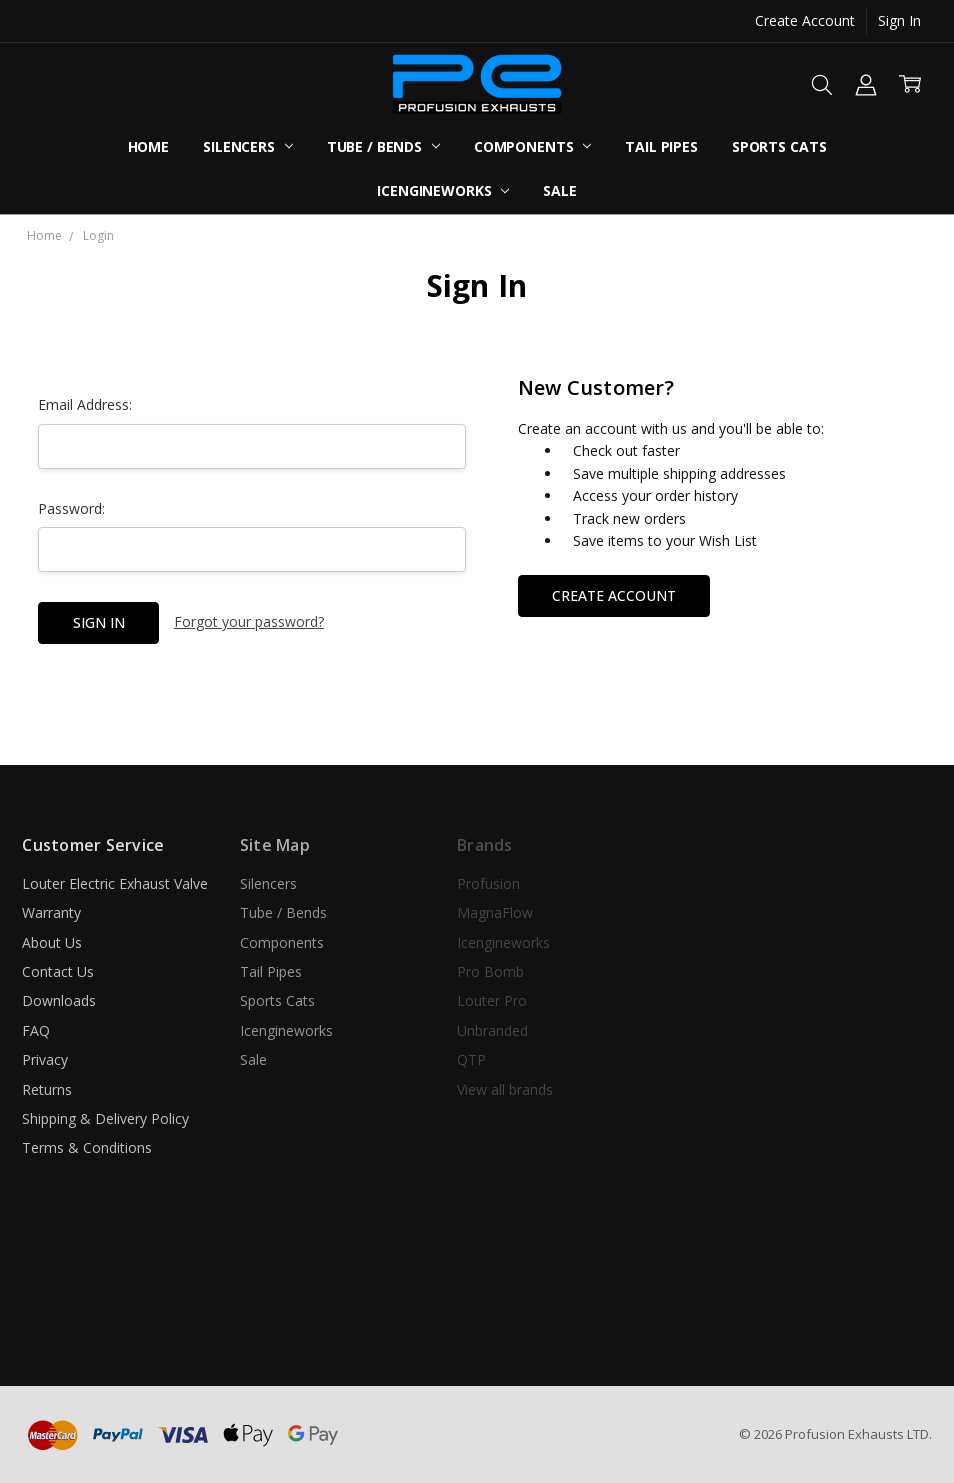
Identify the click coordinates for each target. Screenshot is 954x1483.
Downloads (59, 1000)
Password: (71, 508)
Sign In (899, 20)
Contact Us (58, 971)
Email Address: (85, 404)
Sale (559, 190)
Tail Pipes (661, 146)
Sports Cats (779, 146)
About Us (52, 942)
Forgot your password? (249, 621)
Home (148, 146)
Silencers (248, 146)
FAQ (36, 1030)
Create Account (805, 20)
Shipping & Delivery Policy (105, 1118)
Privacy (45, 1059)
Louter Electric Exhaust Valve (115, 883)
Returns (47, 1089)
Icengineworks (443, 190)
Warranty (51, 912)
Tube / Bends (383, 146)
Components (532, 146)
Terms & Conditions (87, 1147)
